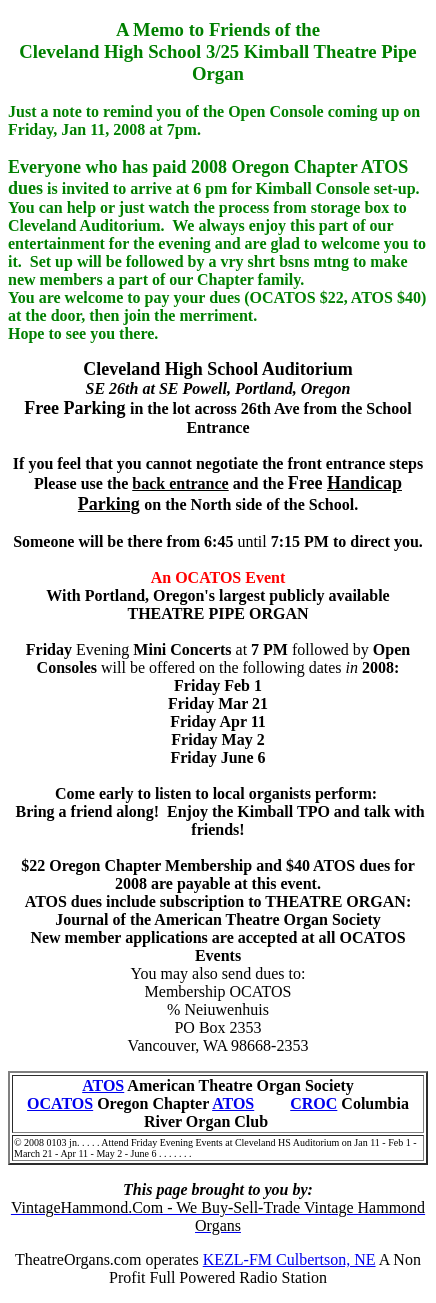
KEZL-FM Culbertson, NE (289, 1259)
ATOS (103, 1085)
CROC (313, 1103)
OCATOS (60, 1103)
